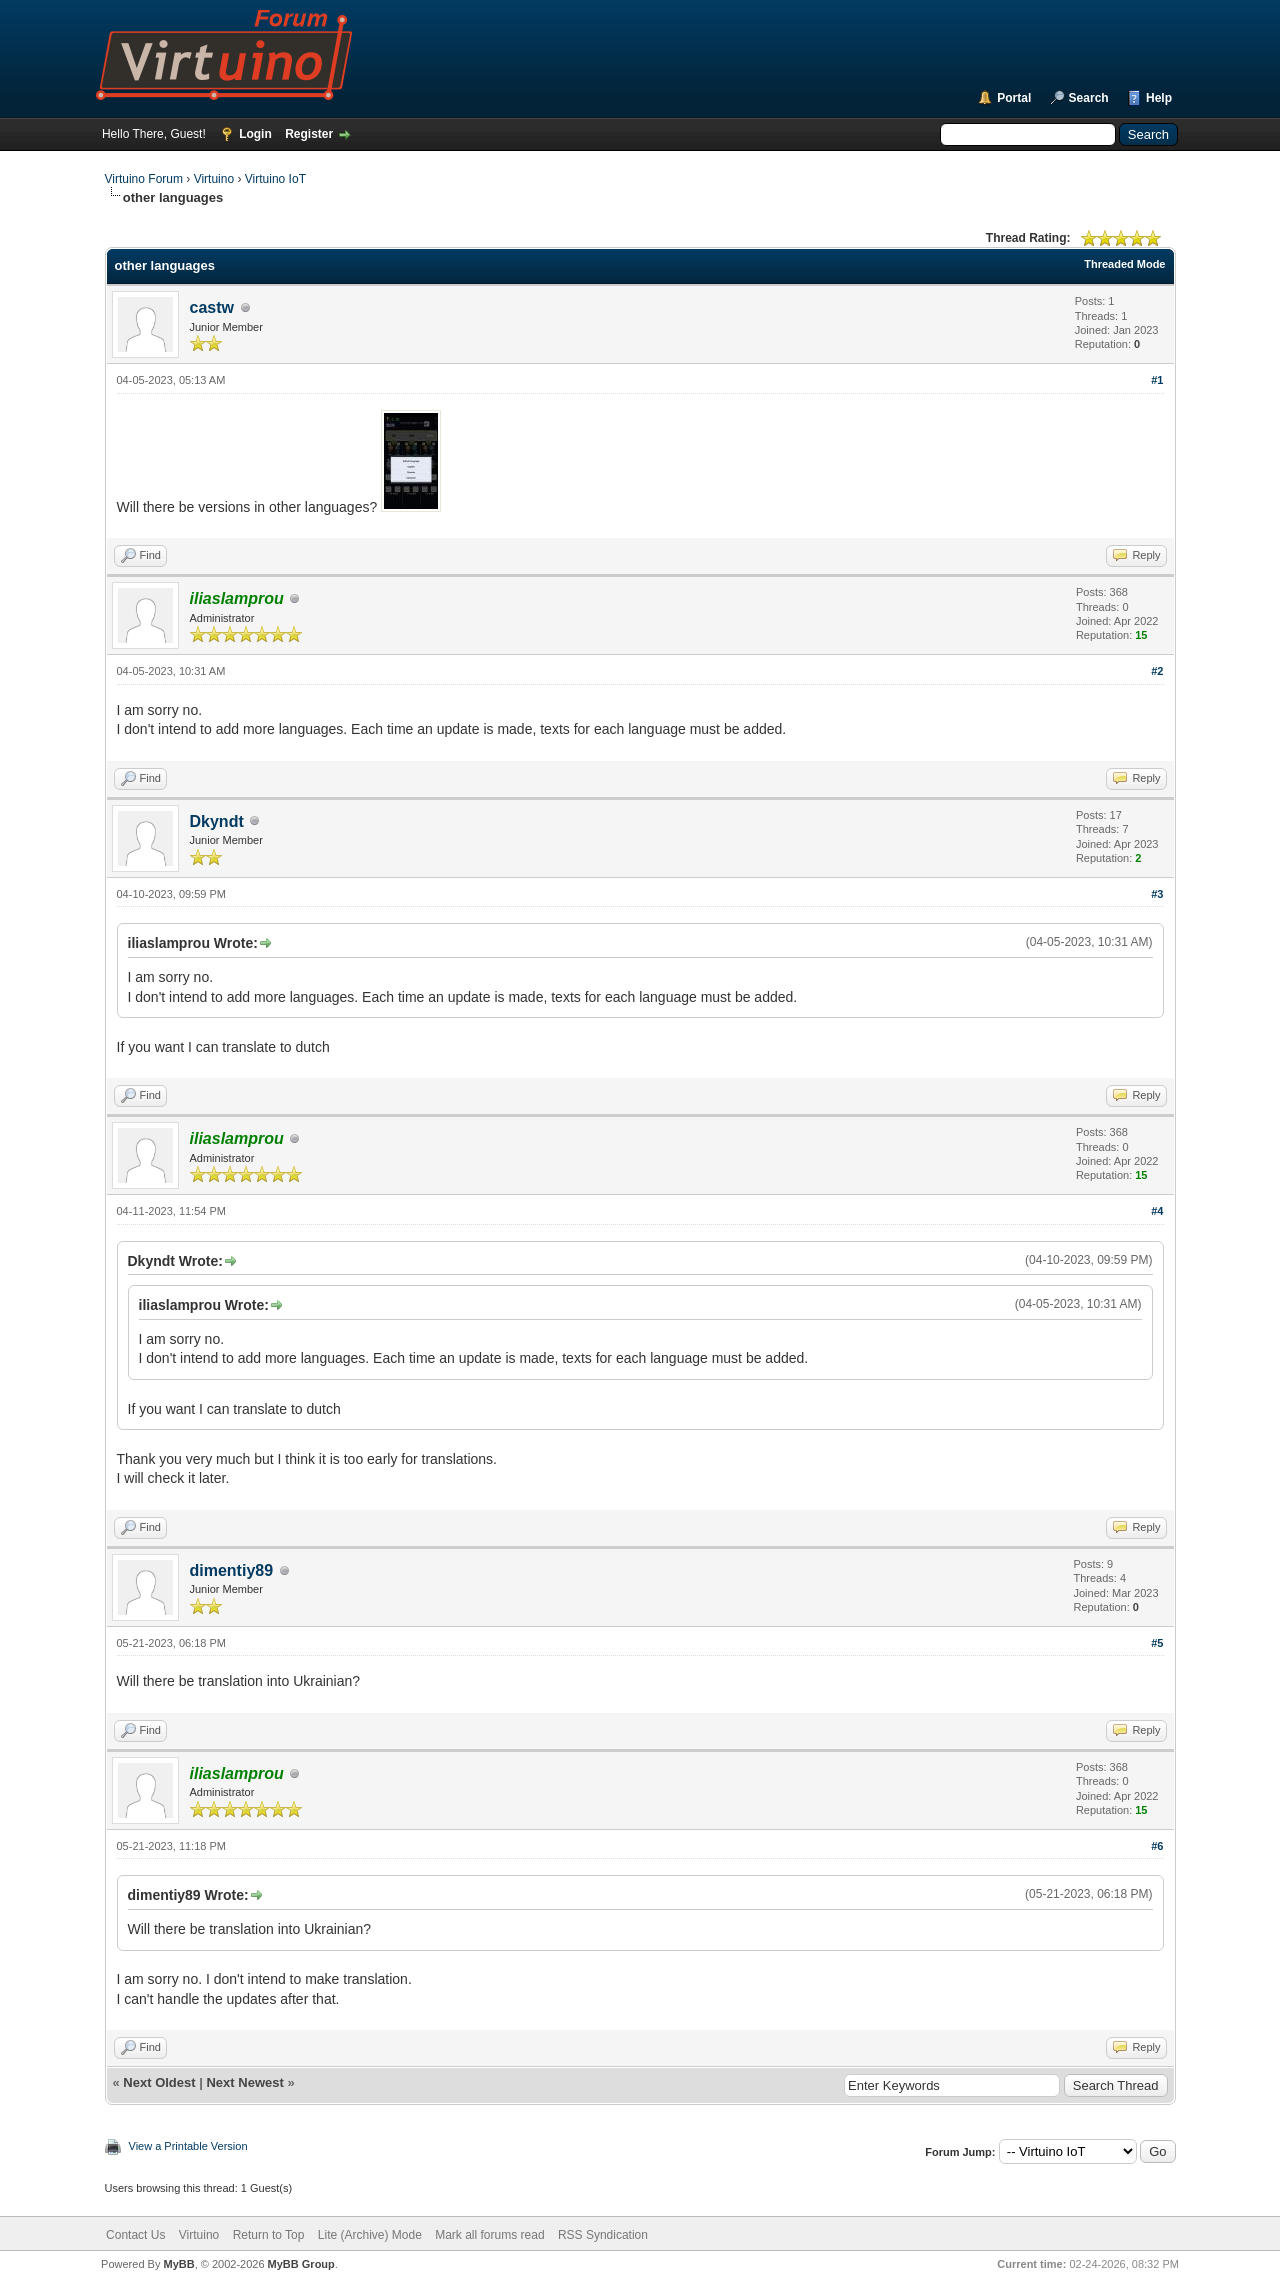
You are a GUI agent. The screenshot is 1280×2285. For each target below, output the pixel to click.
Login (255, 134)
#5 (1157, 1643)
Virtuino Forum (144, 179)
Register (309, 134)
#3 (1157, 894)
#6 (1157, 1846)
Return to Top (269, 2235)
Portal (1014, 98)
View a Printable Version (188, 2146)
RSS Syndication (603, 2235)
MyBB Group (301, 2264)
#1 (1157, 380)
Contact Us (135, 2235)
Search (1089, 98)
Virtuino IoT (275, 179)
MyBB (178, 2264)
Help (1159, 98)
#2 (1157, 671)
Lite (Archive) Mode (370, 2235)
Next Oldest (159, 2082)
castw (212, 307)
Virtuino (214, 179)
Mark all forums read (489, 2235)
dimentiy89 (232, 1570)
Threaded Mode (1124, 264)
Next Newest (244, 2082)
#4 (1157, 1211)
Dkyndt (217, 821)
